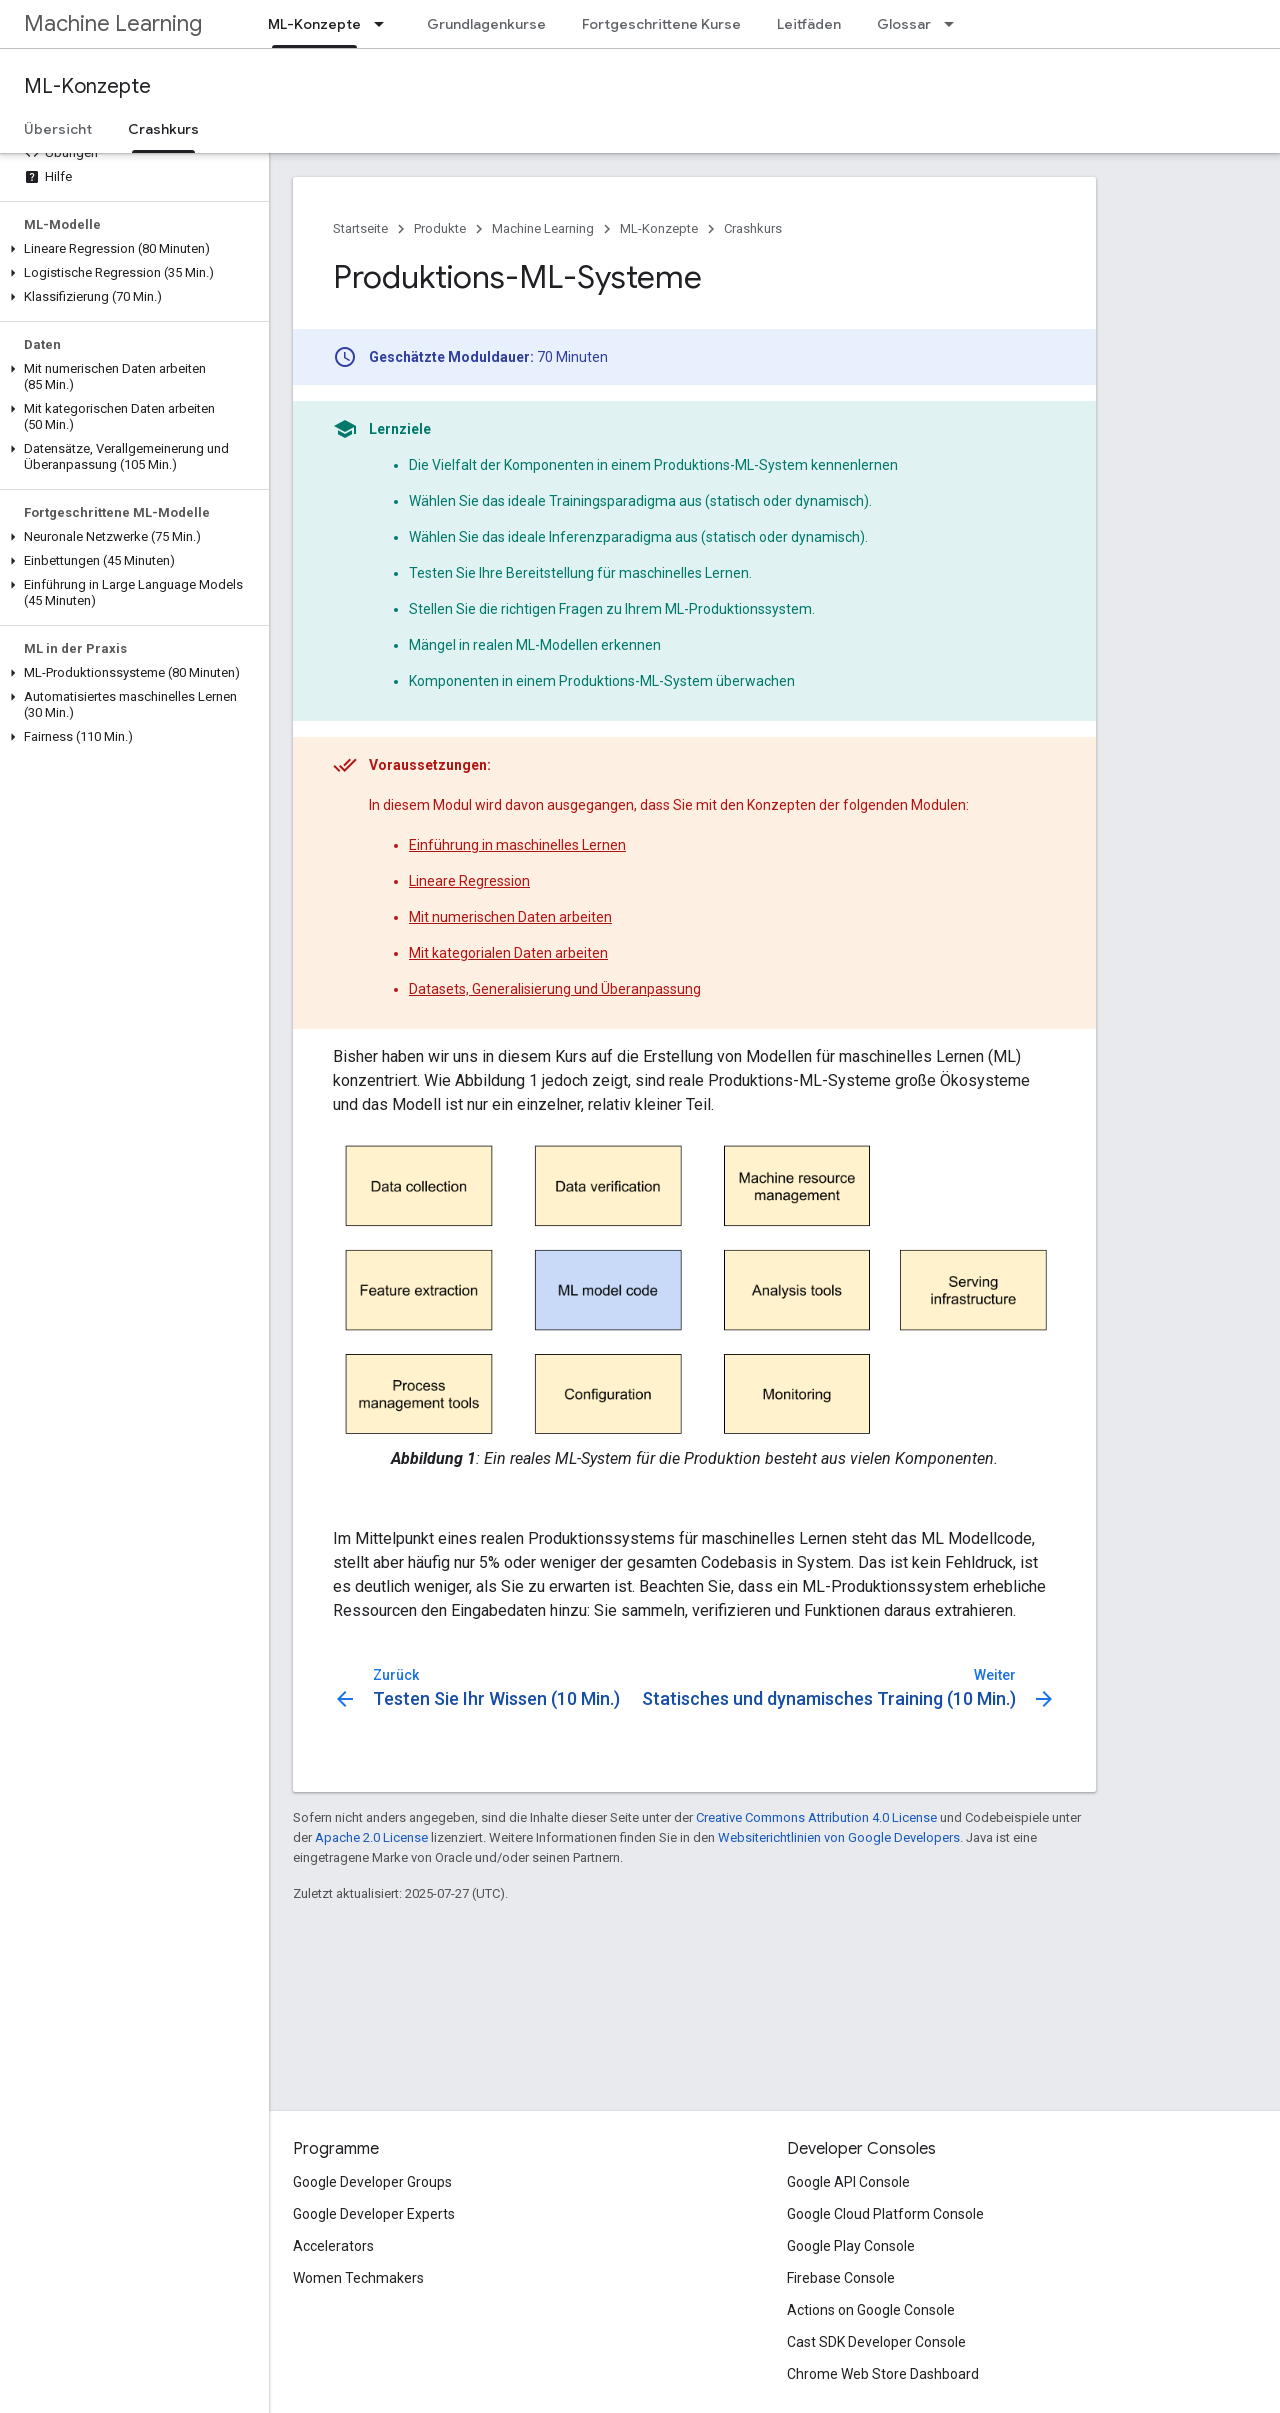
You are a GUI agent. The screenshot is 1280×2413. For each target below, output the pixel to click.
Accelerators (333, 2246)
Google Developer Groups (372, 2182)
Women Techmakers (358, 2278)
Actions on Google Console (871, 2310)
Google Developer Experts (374, 2214)
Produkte (440, 228)
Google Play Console (851, 2246)
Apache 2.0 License (371, 1837)
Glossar (904, 24)
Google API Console (848, 2182)
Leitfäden (809, 24)
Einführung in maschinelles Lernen (517, 845)
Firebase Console (841, 2278)
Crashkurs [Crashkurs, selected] (163, 129)
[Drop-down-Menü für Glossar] (955, 24)
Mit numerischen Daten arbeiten (510, 917)
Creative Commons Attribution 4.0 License (816, 1817)
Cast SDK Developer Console (876, 2342)
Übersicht (58, 129)
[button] (130, 249)
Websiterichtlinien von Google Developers (839, 1837)
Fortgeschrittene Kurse (661, 24)
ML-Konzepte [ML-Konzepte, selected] (314, 24)
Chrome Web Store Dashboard (883, 2374)
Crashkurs (753, 228)
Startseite (360, 228)
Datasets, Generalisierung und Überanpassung (555, 989)
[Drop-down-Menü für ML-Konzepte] (385, 24)
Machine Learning (113, 23)
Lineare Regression (469, 881)
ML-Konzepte (87, 86)
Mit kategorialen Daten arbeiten (508, 953)
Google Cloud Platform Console (885, 2214)
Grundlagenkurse (486, 24)
